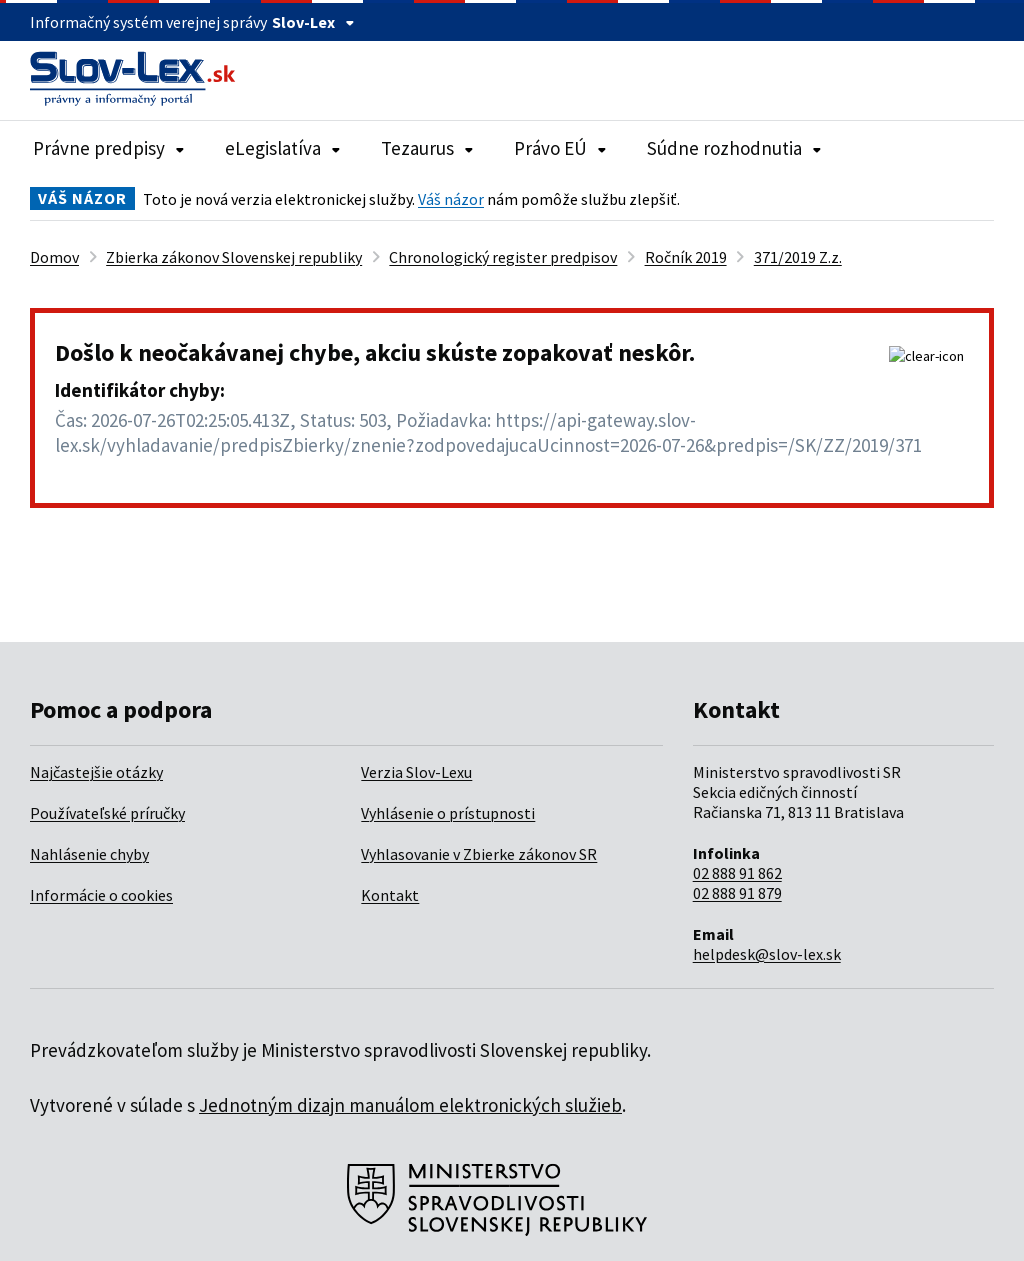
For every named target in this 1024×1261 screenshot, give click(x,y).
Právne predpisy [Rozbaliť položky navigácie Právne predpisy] (109, 148)
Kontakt (390, 895)
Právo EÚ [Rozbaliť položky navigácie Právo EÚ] (560, 148)
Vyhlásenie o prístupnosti (448, 813)
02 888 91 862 (737, 873)
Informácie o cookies (101, 895)
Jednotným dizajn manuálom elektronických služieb (410, 1105)
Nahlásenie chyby (89, 854)
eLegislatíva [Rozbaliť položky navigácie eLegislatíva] (283, 148)
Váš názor (451, 199)
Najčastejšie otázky (96, 772)
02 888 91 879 (737, 893)
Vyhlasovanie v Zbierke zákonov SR (479, 854)
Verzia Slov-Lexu (416, 772)
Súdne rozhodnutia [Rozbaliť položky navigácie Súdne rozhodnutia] (734, 148)
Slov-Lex (313, 22)
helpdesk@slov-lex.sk (767, 954)
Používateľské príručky (107, 813)
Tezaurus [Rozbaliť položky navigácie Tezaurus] (427, 148)
